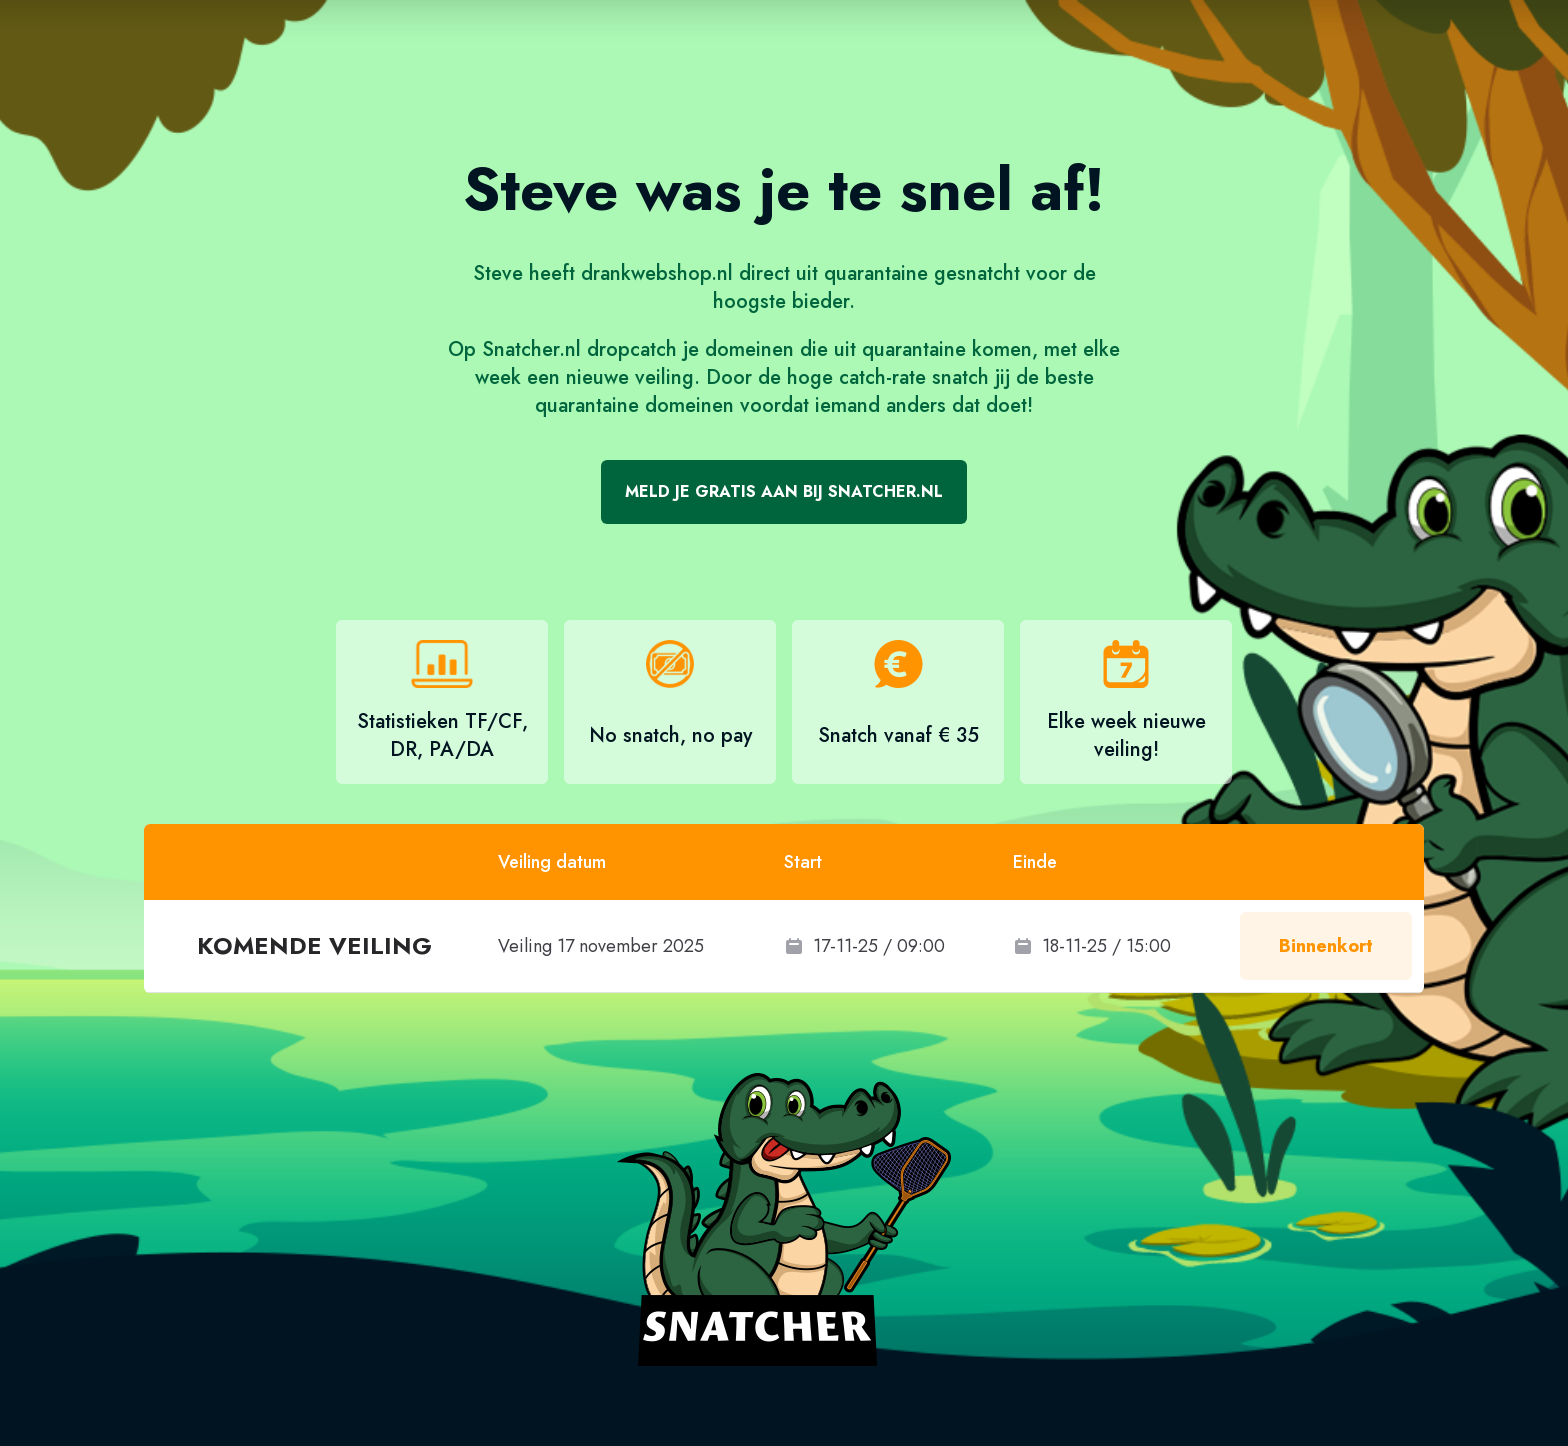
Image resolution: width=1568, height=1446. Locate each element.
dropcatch (632, 349)
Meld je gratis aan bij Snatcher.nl (784, 491)
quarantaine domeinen (634, 405)
